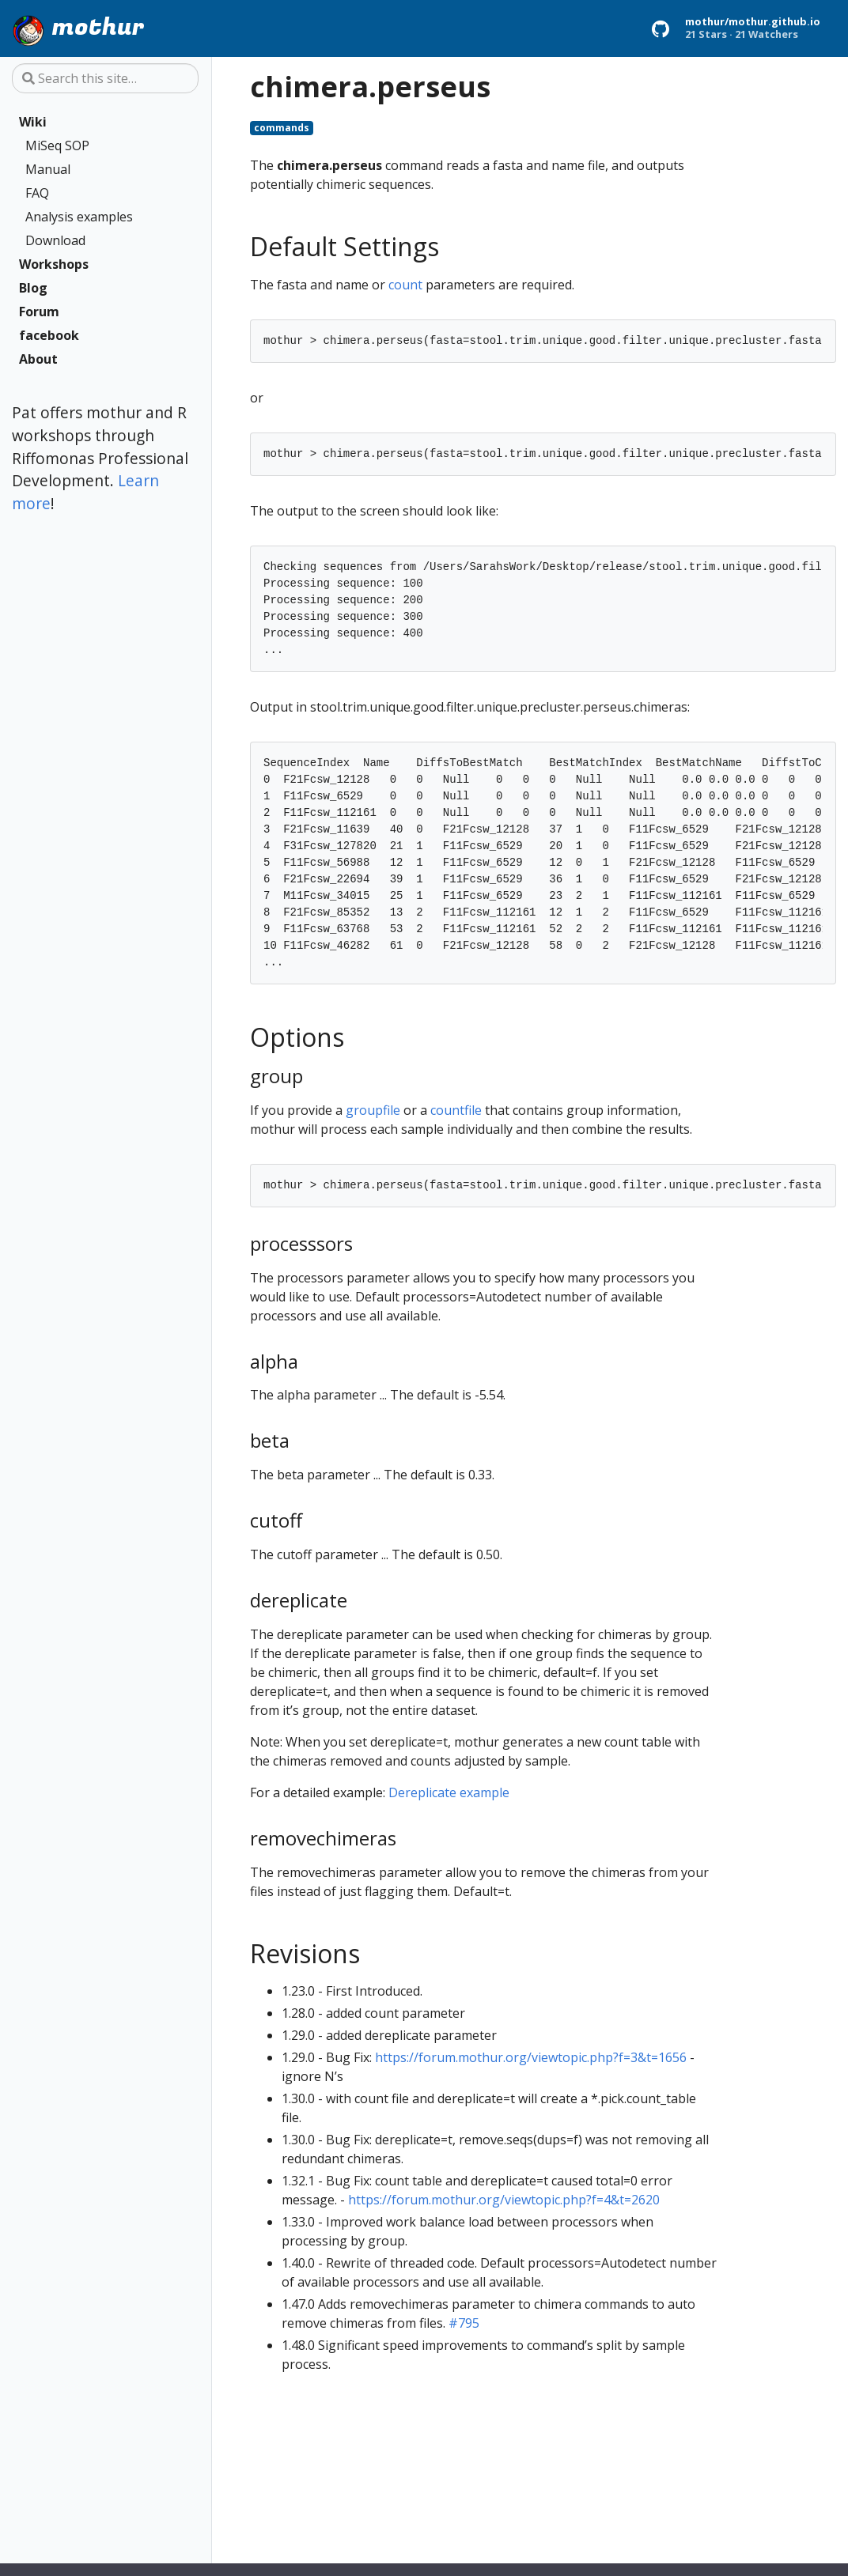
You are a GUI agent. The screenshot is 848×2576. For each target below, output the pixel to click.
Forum (39, 311)
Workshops (54, 264)
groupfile (373, 1110)
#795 (464, 2323)
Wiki (33, 121)
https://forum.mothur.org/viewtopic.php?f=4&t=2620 (504, 2199)
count (405, 284)
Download (55, 240)
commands (281, 127)
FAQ (37, 193)
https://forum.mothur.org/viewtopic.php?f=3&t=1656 (531, 2057)
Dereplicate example (448, 1792)
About (38, 359)
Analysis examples (79, 216)
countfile (456, 1110)
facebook (49, 335)
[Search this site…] (105, 78)
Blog (33, 288)
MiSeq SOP (57, 145)
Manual (47, 169)
